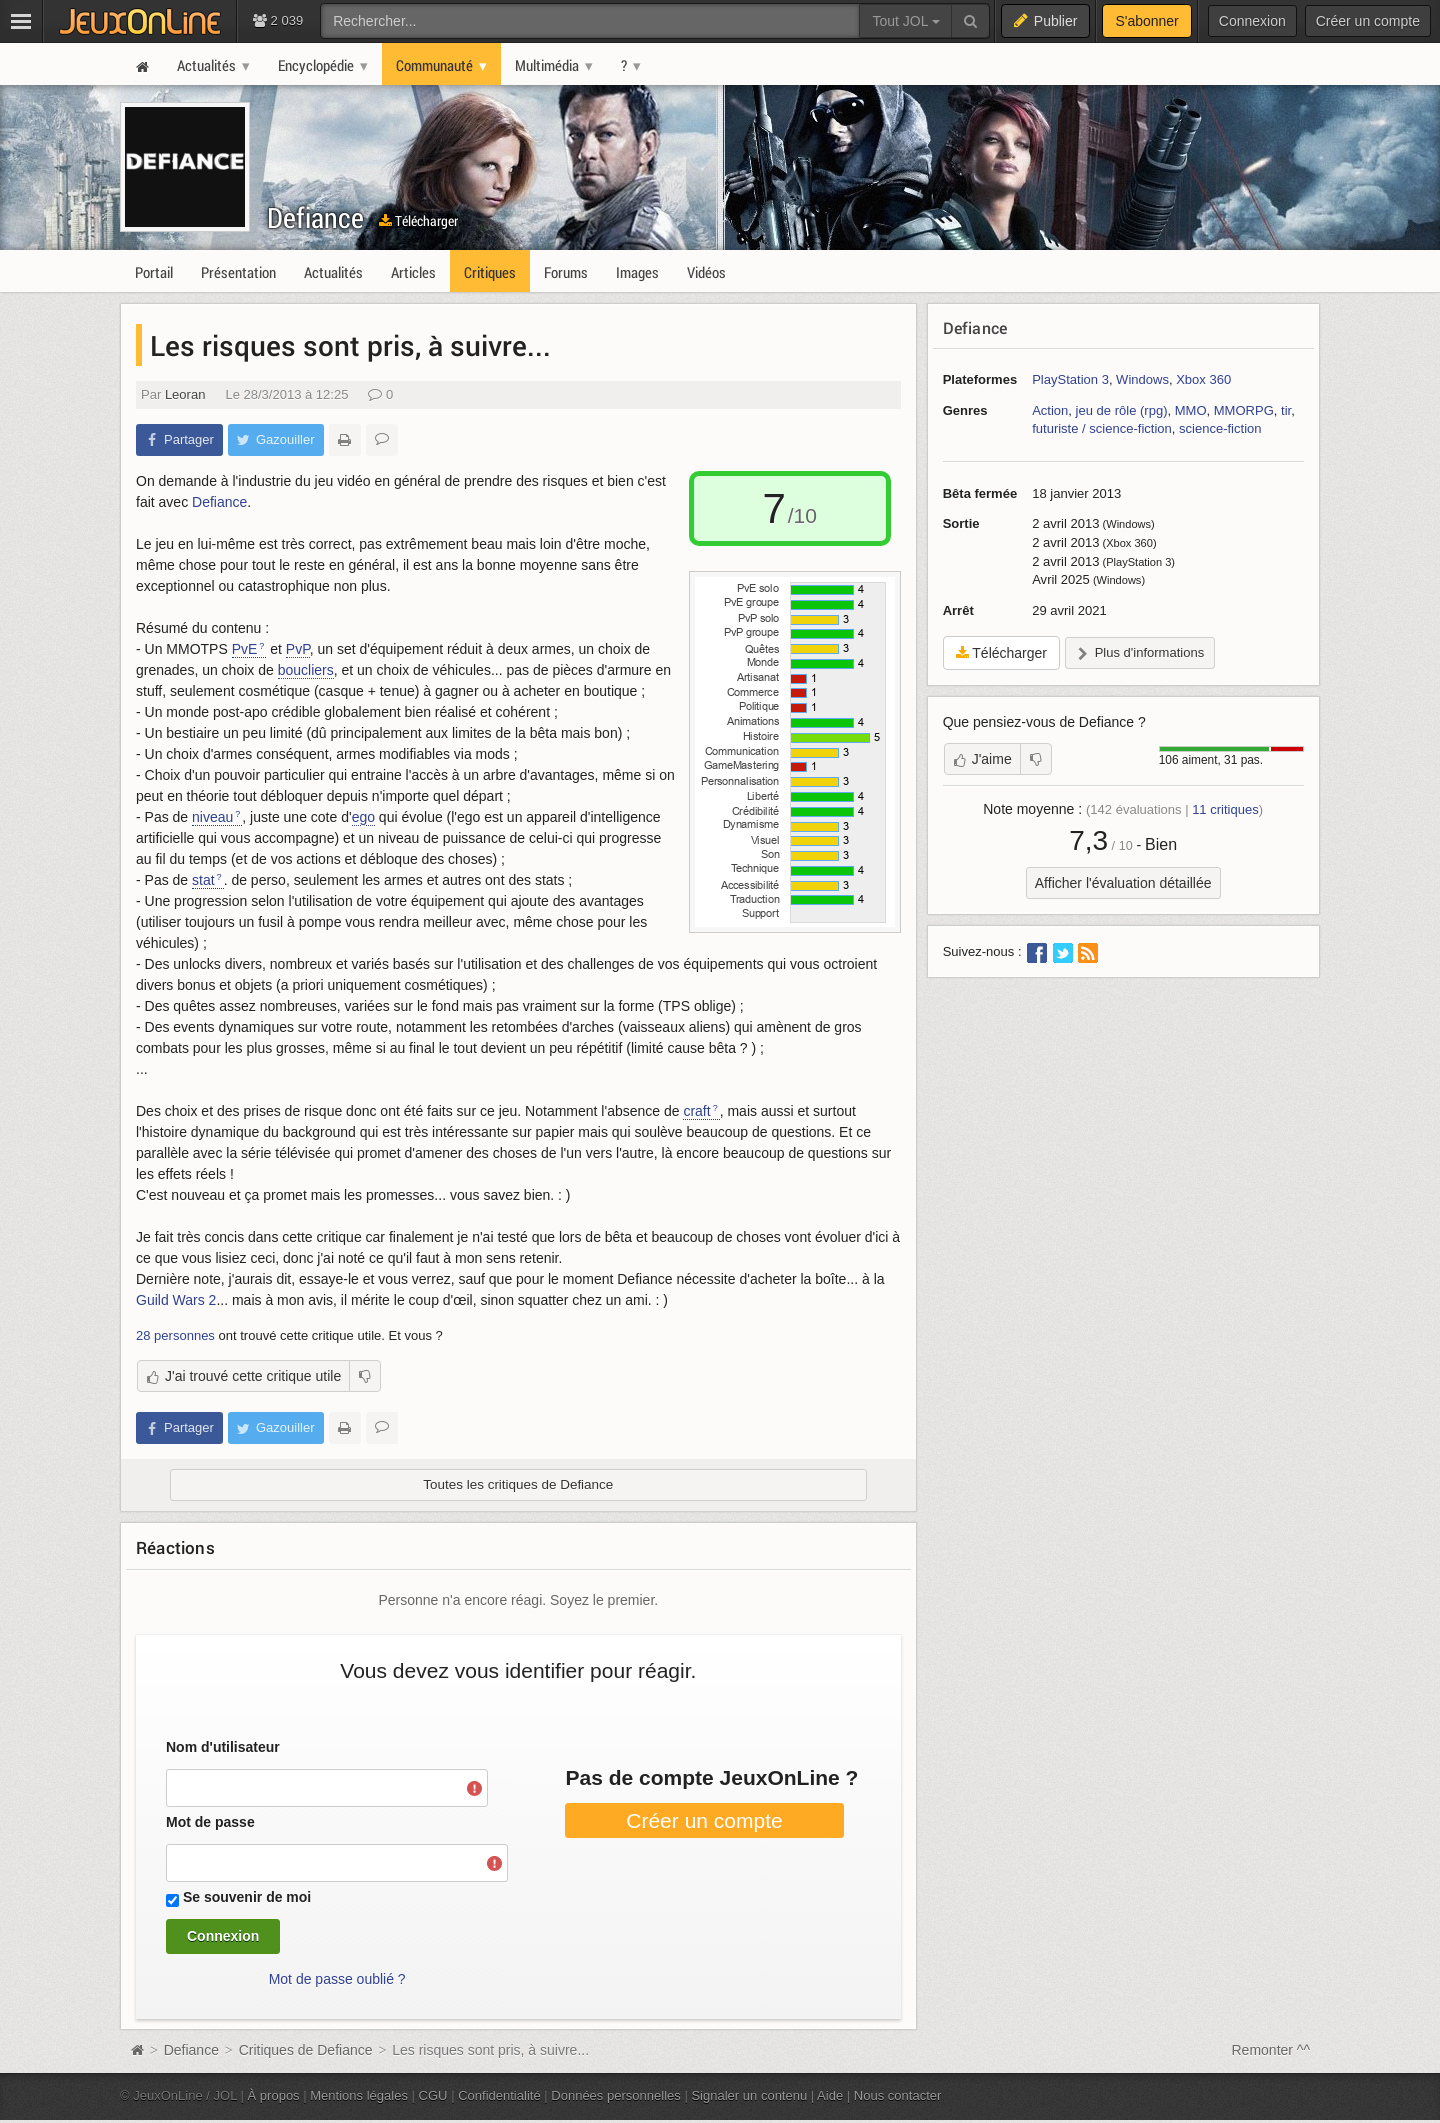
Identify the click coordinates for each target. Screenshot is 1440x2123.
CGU (433, 2095)
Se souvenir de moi (247, 1897)
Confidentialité (499, 2095)
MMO (1191, 410)
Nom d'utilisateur (223, 1747)
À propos (274, 2095)
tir (1286, 410)
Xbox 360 (1203, 379)
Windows (1142, 379)
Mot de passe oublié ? (337, 1979)
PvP (298, 649)
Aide (830, 2095)
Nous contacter (898, 2095)
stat (203, 880)
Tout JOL (905, 21)
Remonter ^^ (1271, 2050)
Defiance (315, 217)
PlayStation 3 (1070, 379)
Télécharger (418, 220)
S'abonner (1146, 21)
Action (1050, 410)
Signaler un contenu (749, 2095)
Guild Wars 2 (176, 1300)
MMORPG (1244, 410)
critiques (1225, 809)
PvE (245, 649)
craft (696, 1111)
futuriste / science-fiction (1102, 428)
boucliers (306, 670)
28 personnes (175, 1335)
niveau (212, 817)
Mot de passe (210, 1822)
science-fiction (1220, 428)
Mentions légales (359, 2095)
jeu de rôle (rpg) (1122, 410)
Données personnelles (616, 2095)
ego (363, 817)
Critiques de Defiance (306, 2050)
